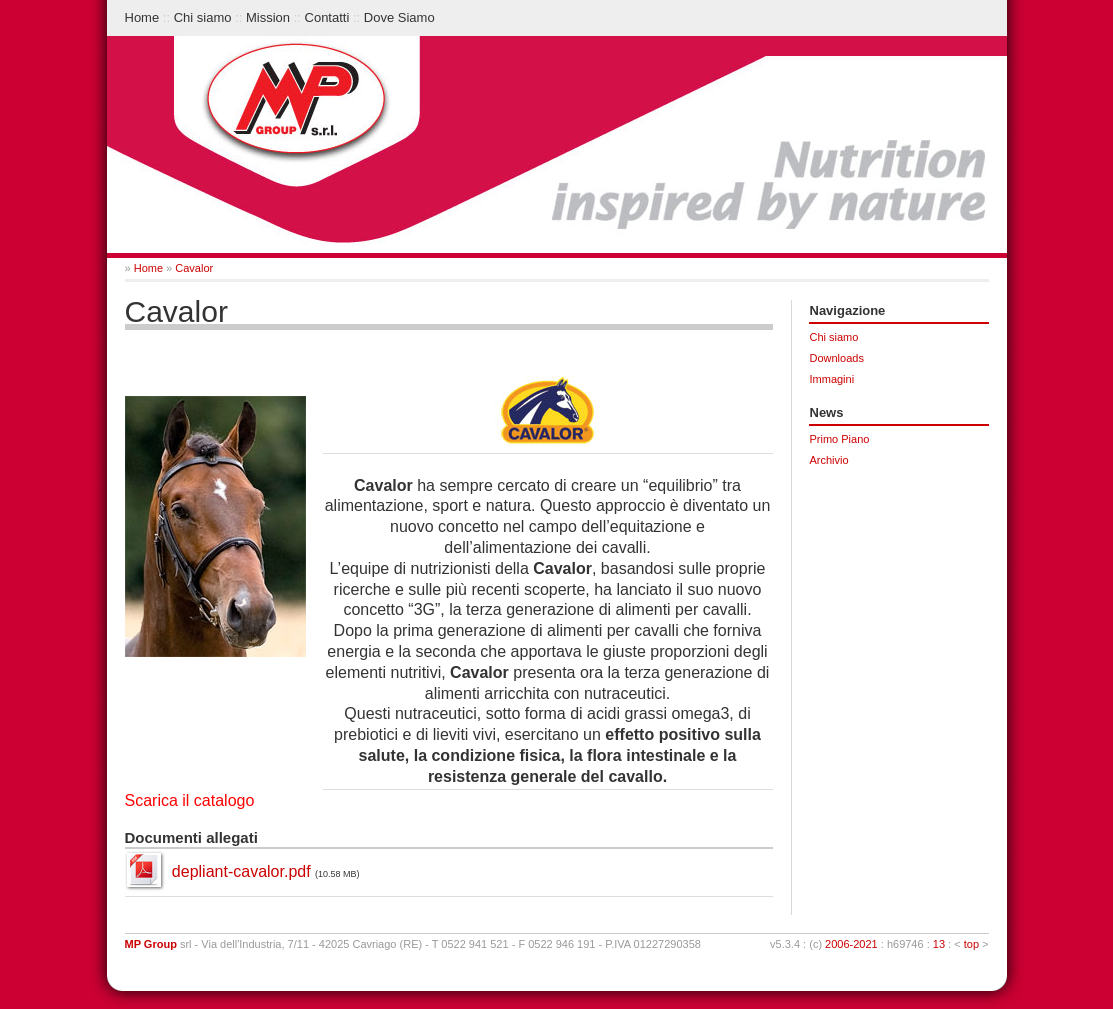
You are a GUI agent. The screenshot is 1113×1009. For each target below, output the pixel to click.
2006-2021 (851, 944)
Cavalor (194, 268)
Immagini (832, 379)
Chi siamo (203, 17)
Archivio (829, 460)
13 (939, 944)
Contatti (327, 17)
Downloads (837, 358)
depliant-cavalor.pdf (241, 871)
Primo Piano (840, 439)
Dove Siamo (399, 17)
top (971, 944)
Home (142, 17)
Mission (268, 17)
